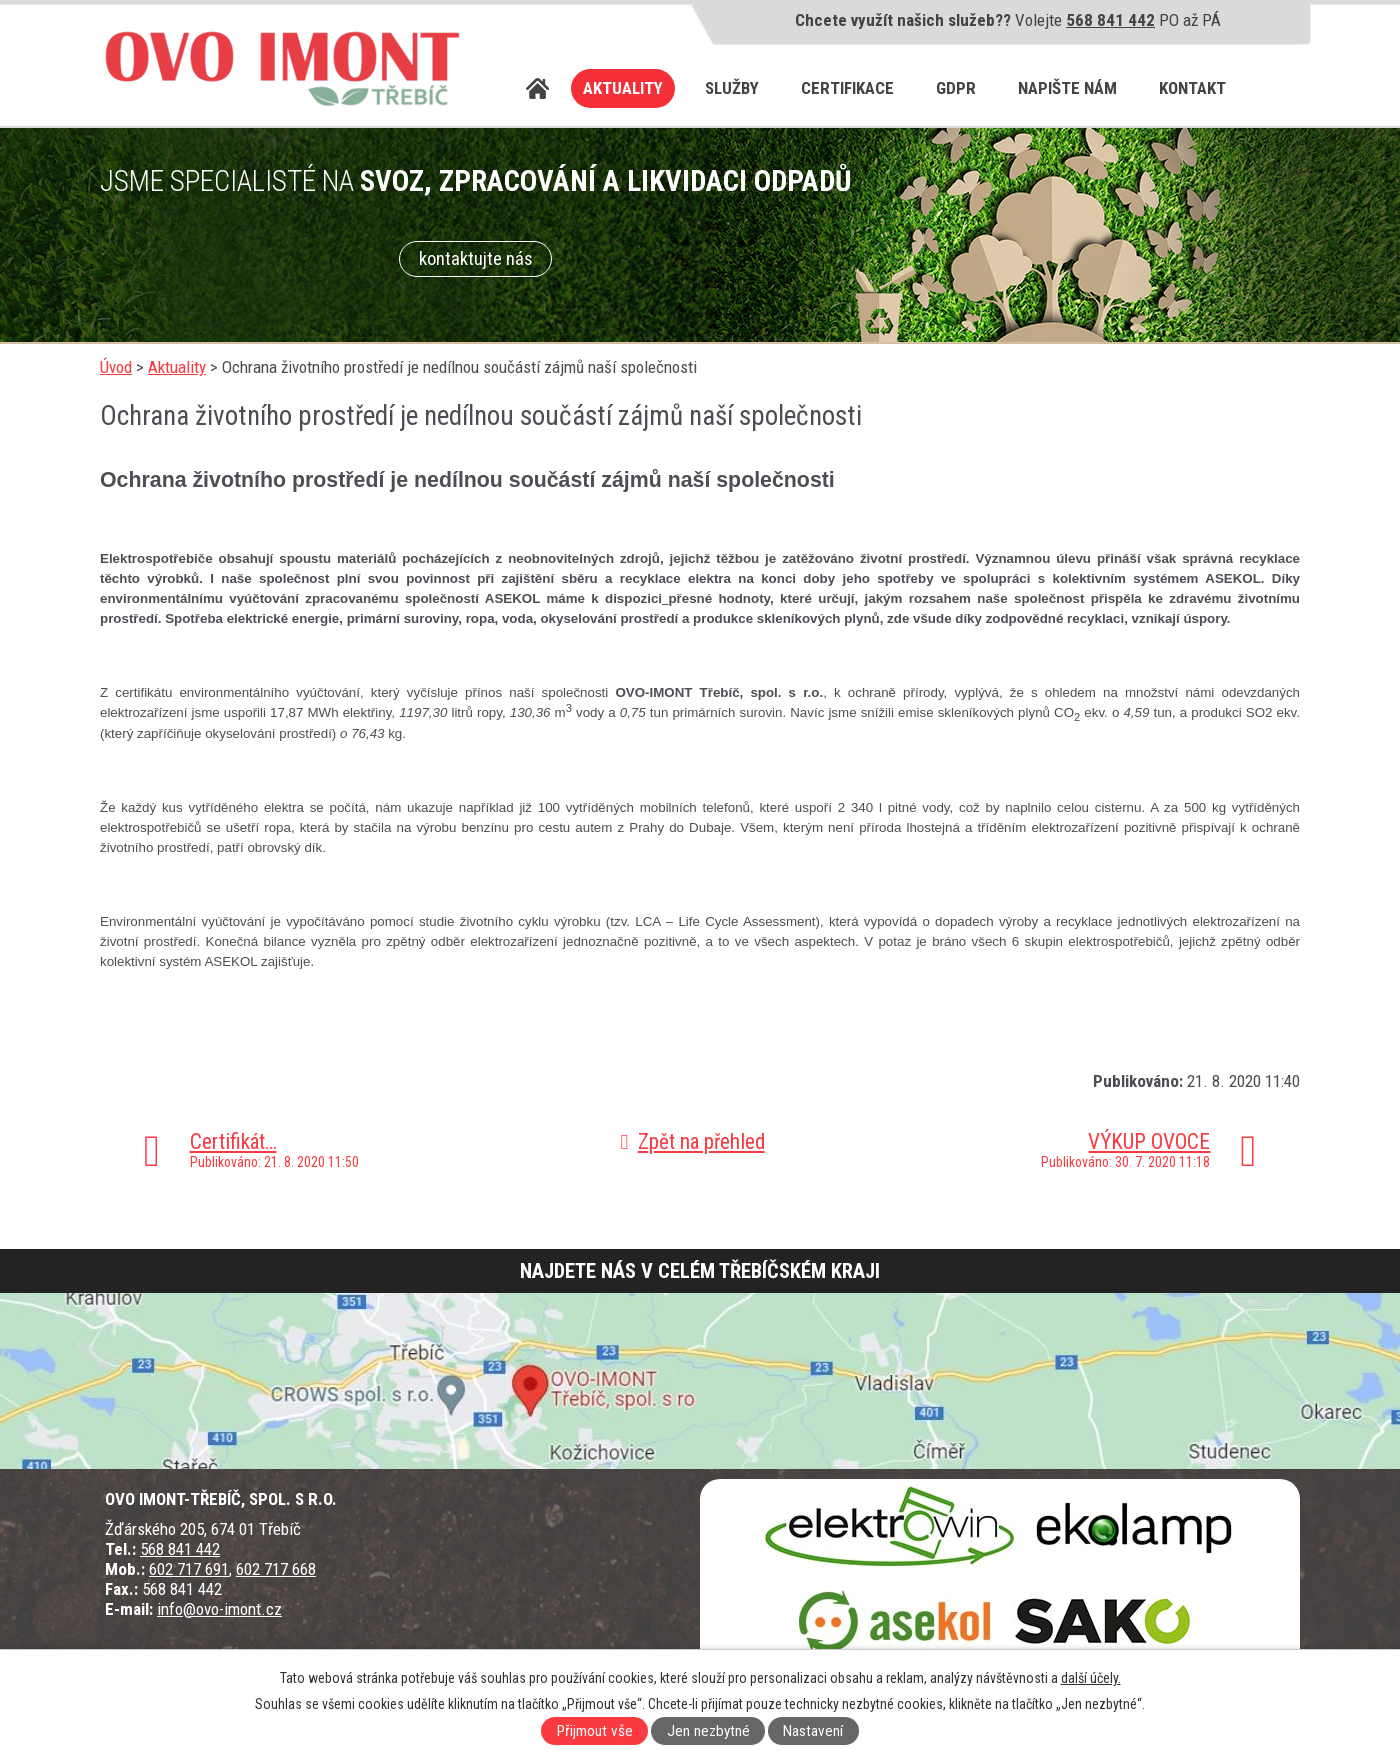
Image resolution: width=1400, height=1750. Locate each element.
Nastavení (813, 1731)
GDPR (956, 88)
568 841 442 (1110, 20)
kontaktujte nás (476, 259)
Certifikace (847, 88)
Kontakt (1192, 88)
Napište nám (1067, 88)
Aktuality (623, 88)
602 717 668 (276, 1569)
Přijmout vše (595, 1731)
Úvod (538, 88)
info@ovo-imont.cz (219, 1609)
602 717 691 (189, 1569)
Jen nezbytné (708, 1731)
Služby (732, 88)
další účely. (1091, 1678)
